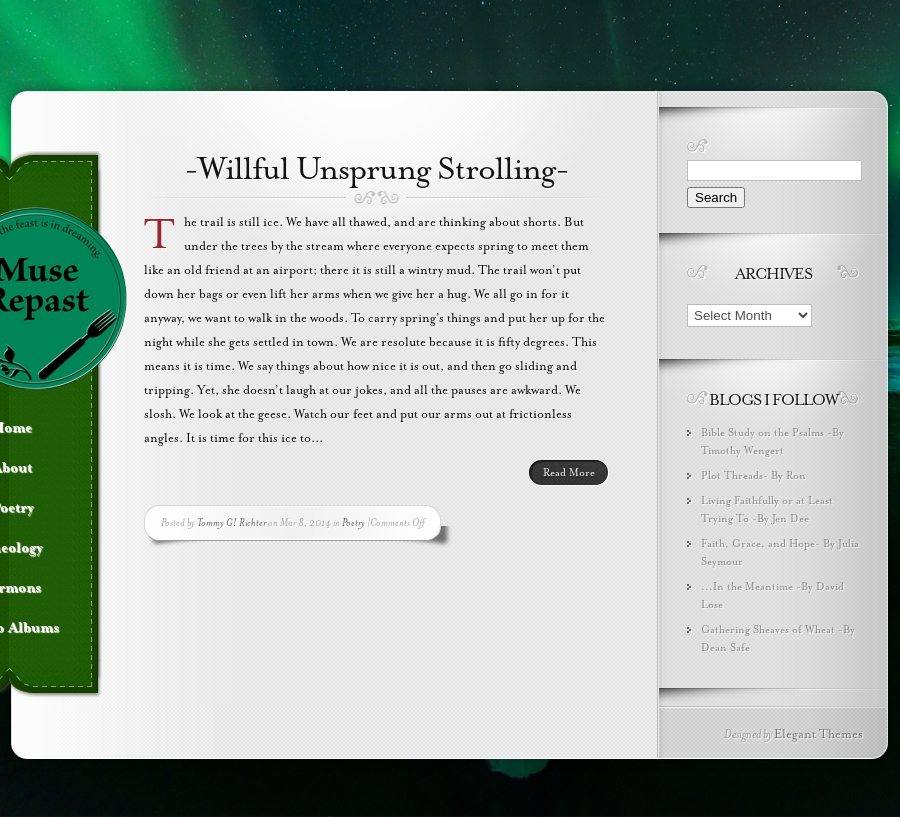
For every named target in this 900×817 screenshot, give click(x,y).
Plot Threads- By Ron (753, 475)
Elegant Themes (818, 734)
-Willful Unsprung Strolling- (376, 169)
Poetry (353, 522)
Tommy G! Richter (231, 522)
